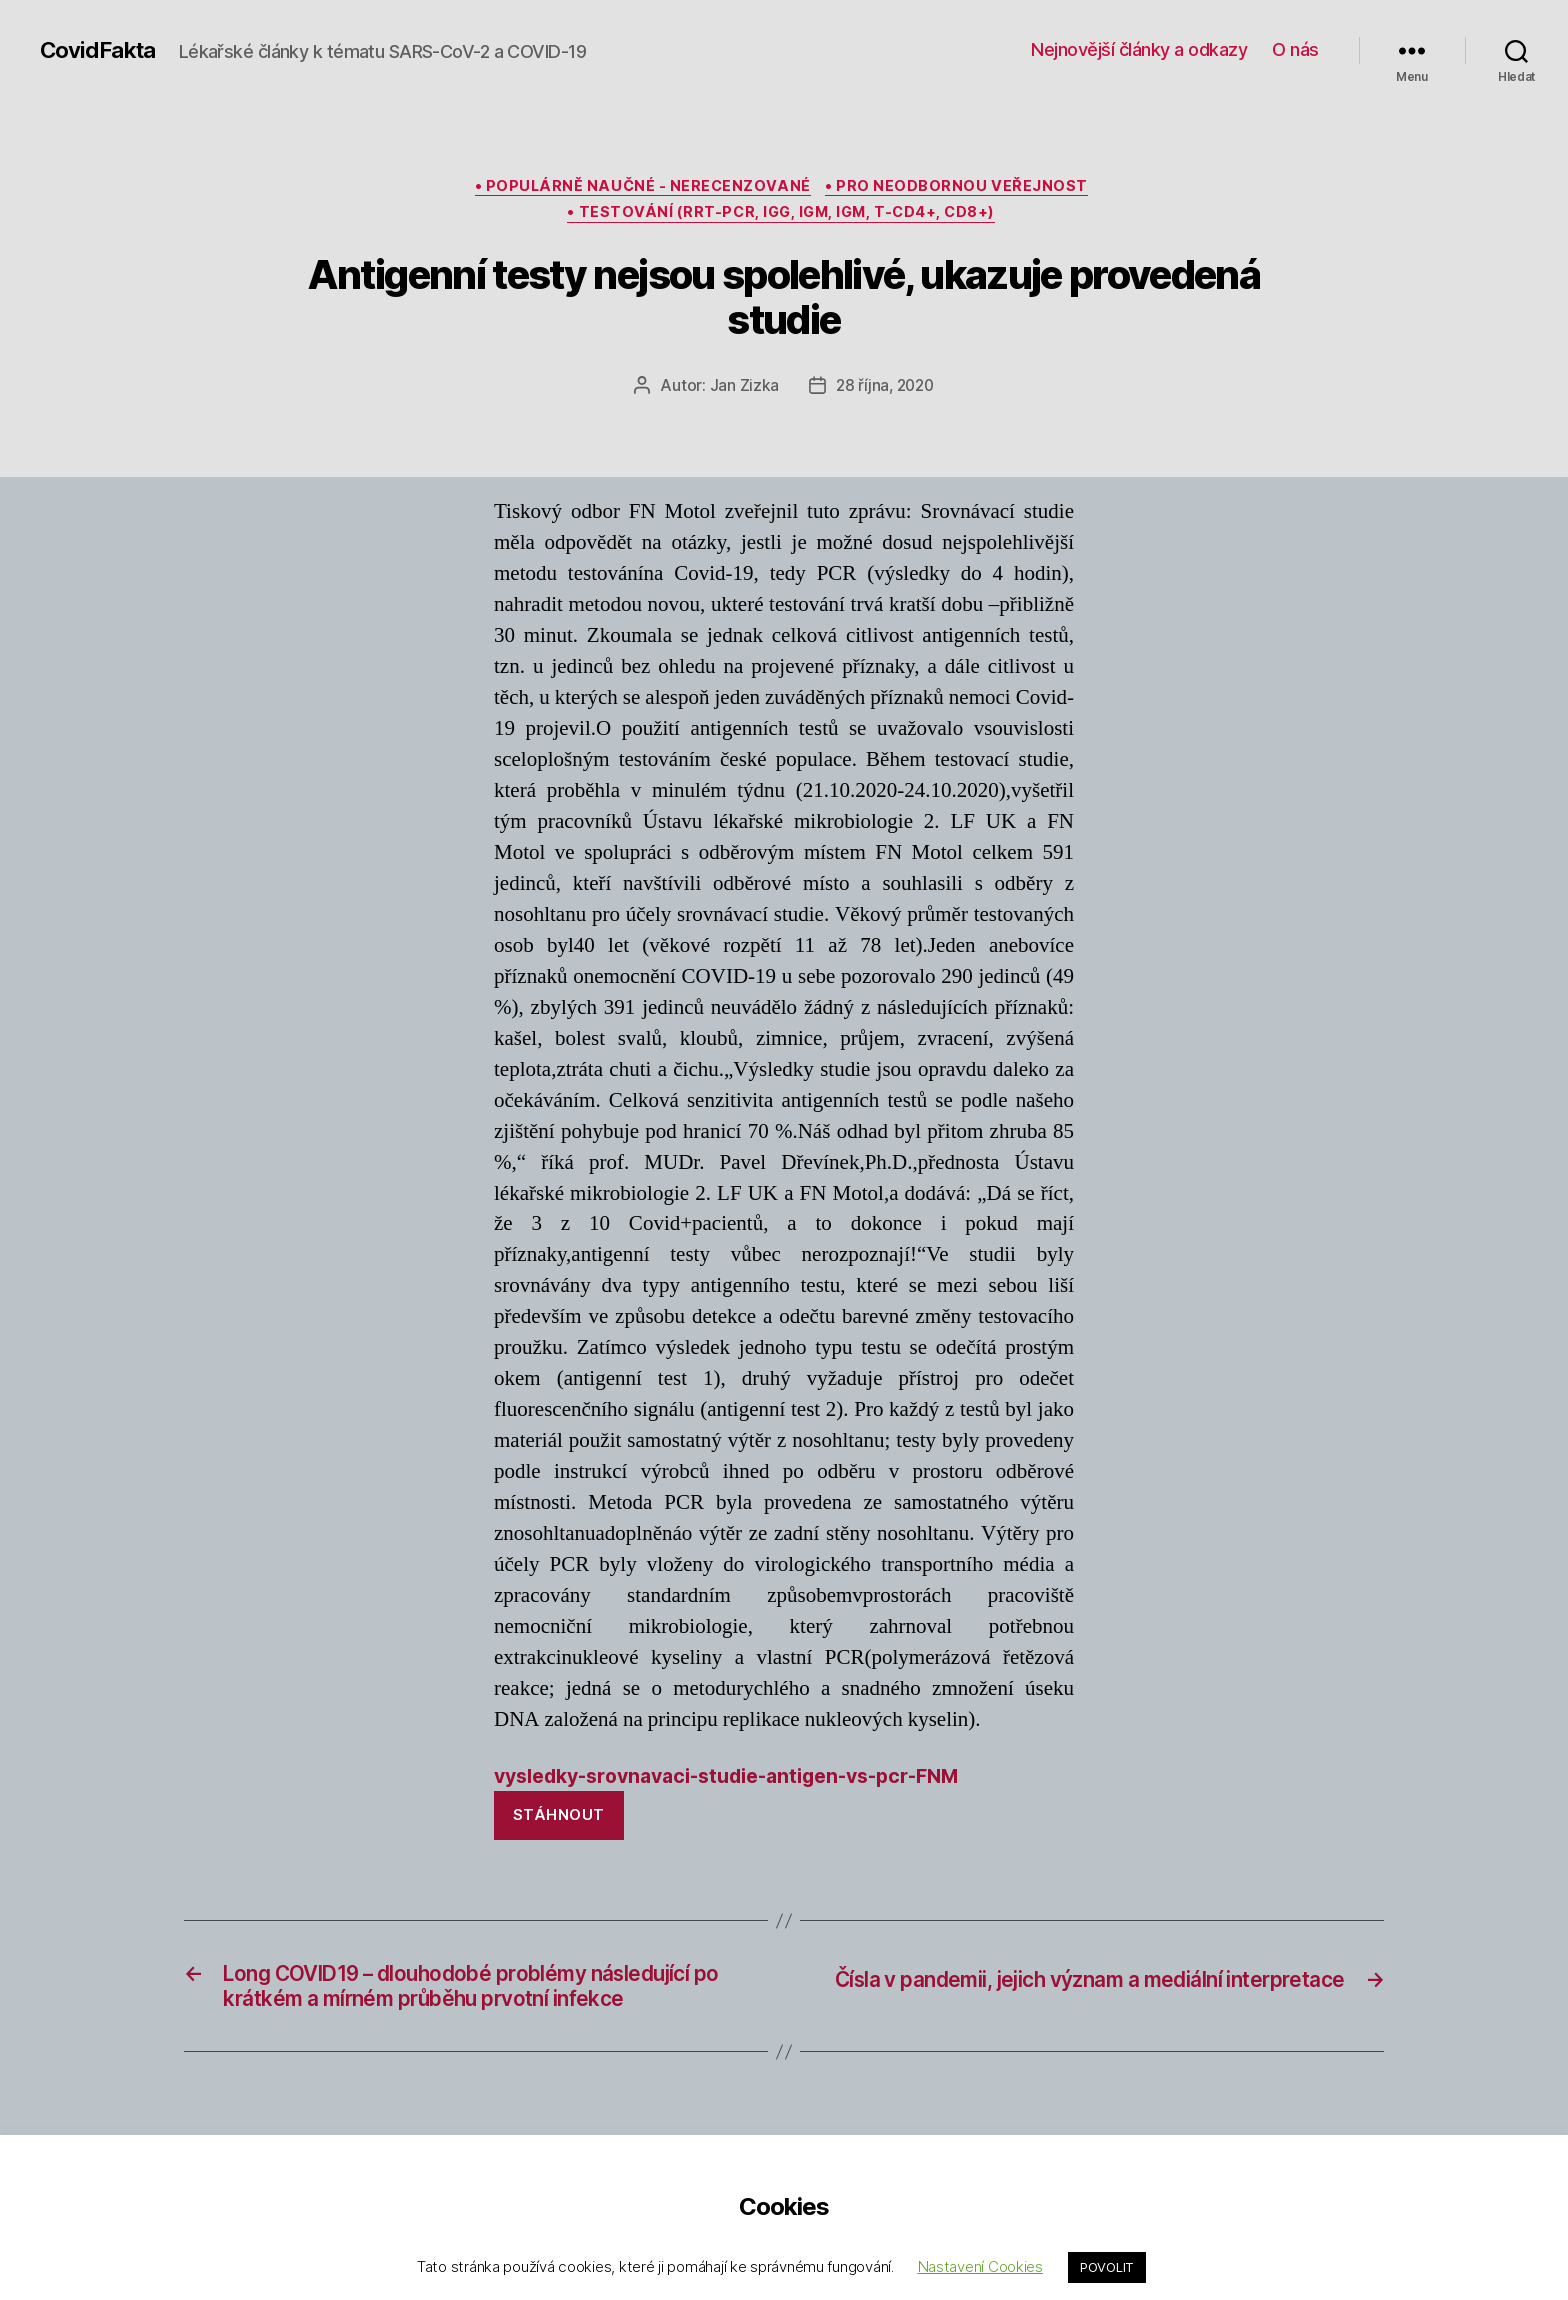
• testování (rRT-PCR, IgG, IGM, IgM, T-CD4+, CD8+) (784, 219)
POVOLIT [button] (1107, 2267)
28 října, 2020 (884, 392)
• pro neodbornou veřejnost (963, 189)
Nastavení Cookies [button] (980, 2266)
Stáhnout (559, 1824)
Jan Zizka (742, 392)
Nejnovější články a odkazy (1139, 49)
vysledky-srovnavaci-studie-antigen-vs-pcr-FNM (746, 1784)
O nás (1295, 49)
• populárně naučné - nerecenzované (642, 189)
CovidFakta (102, 50)
